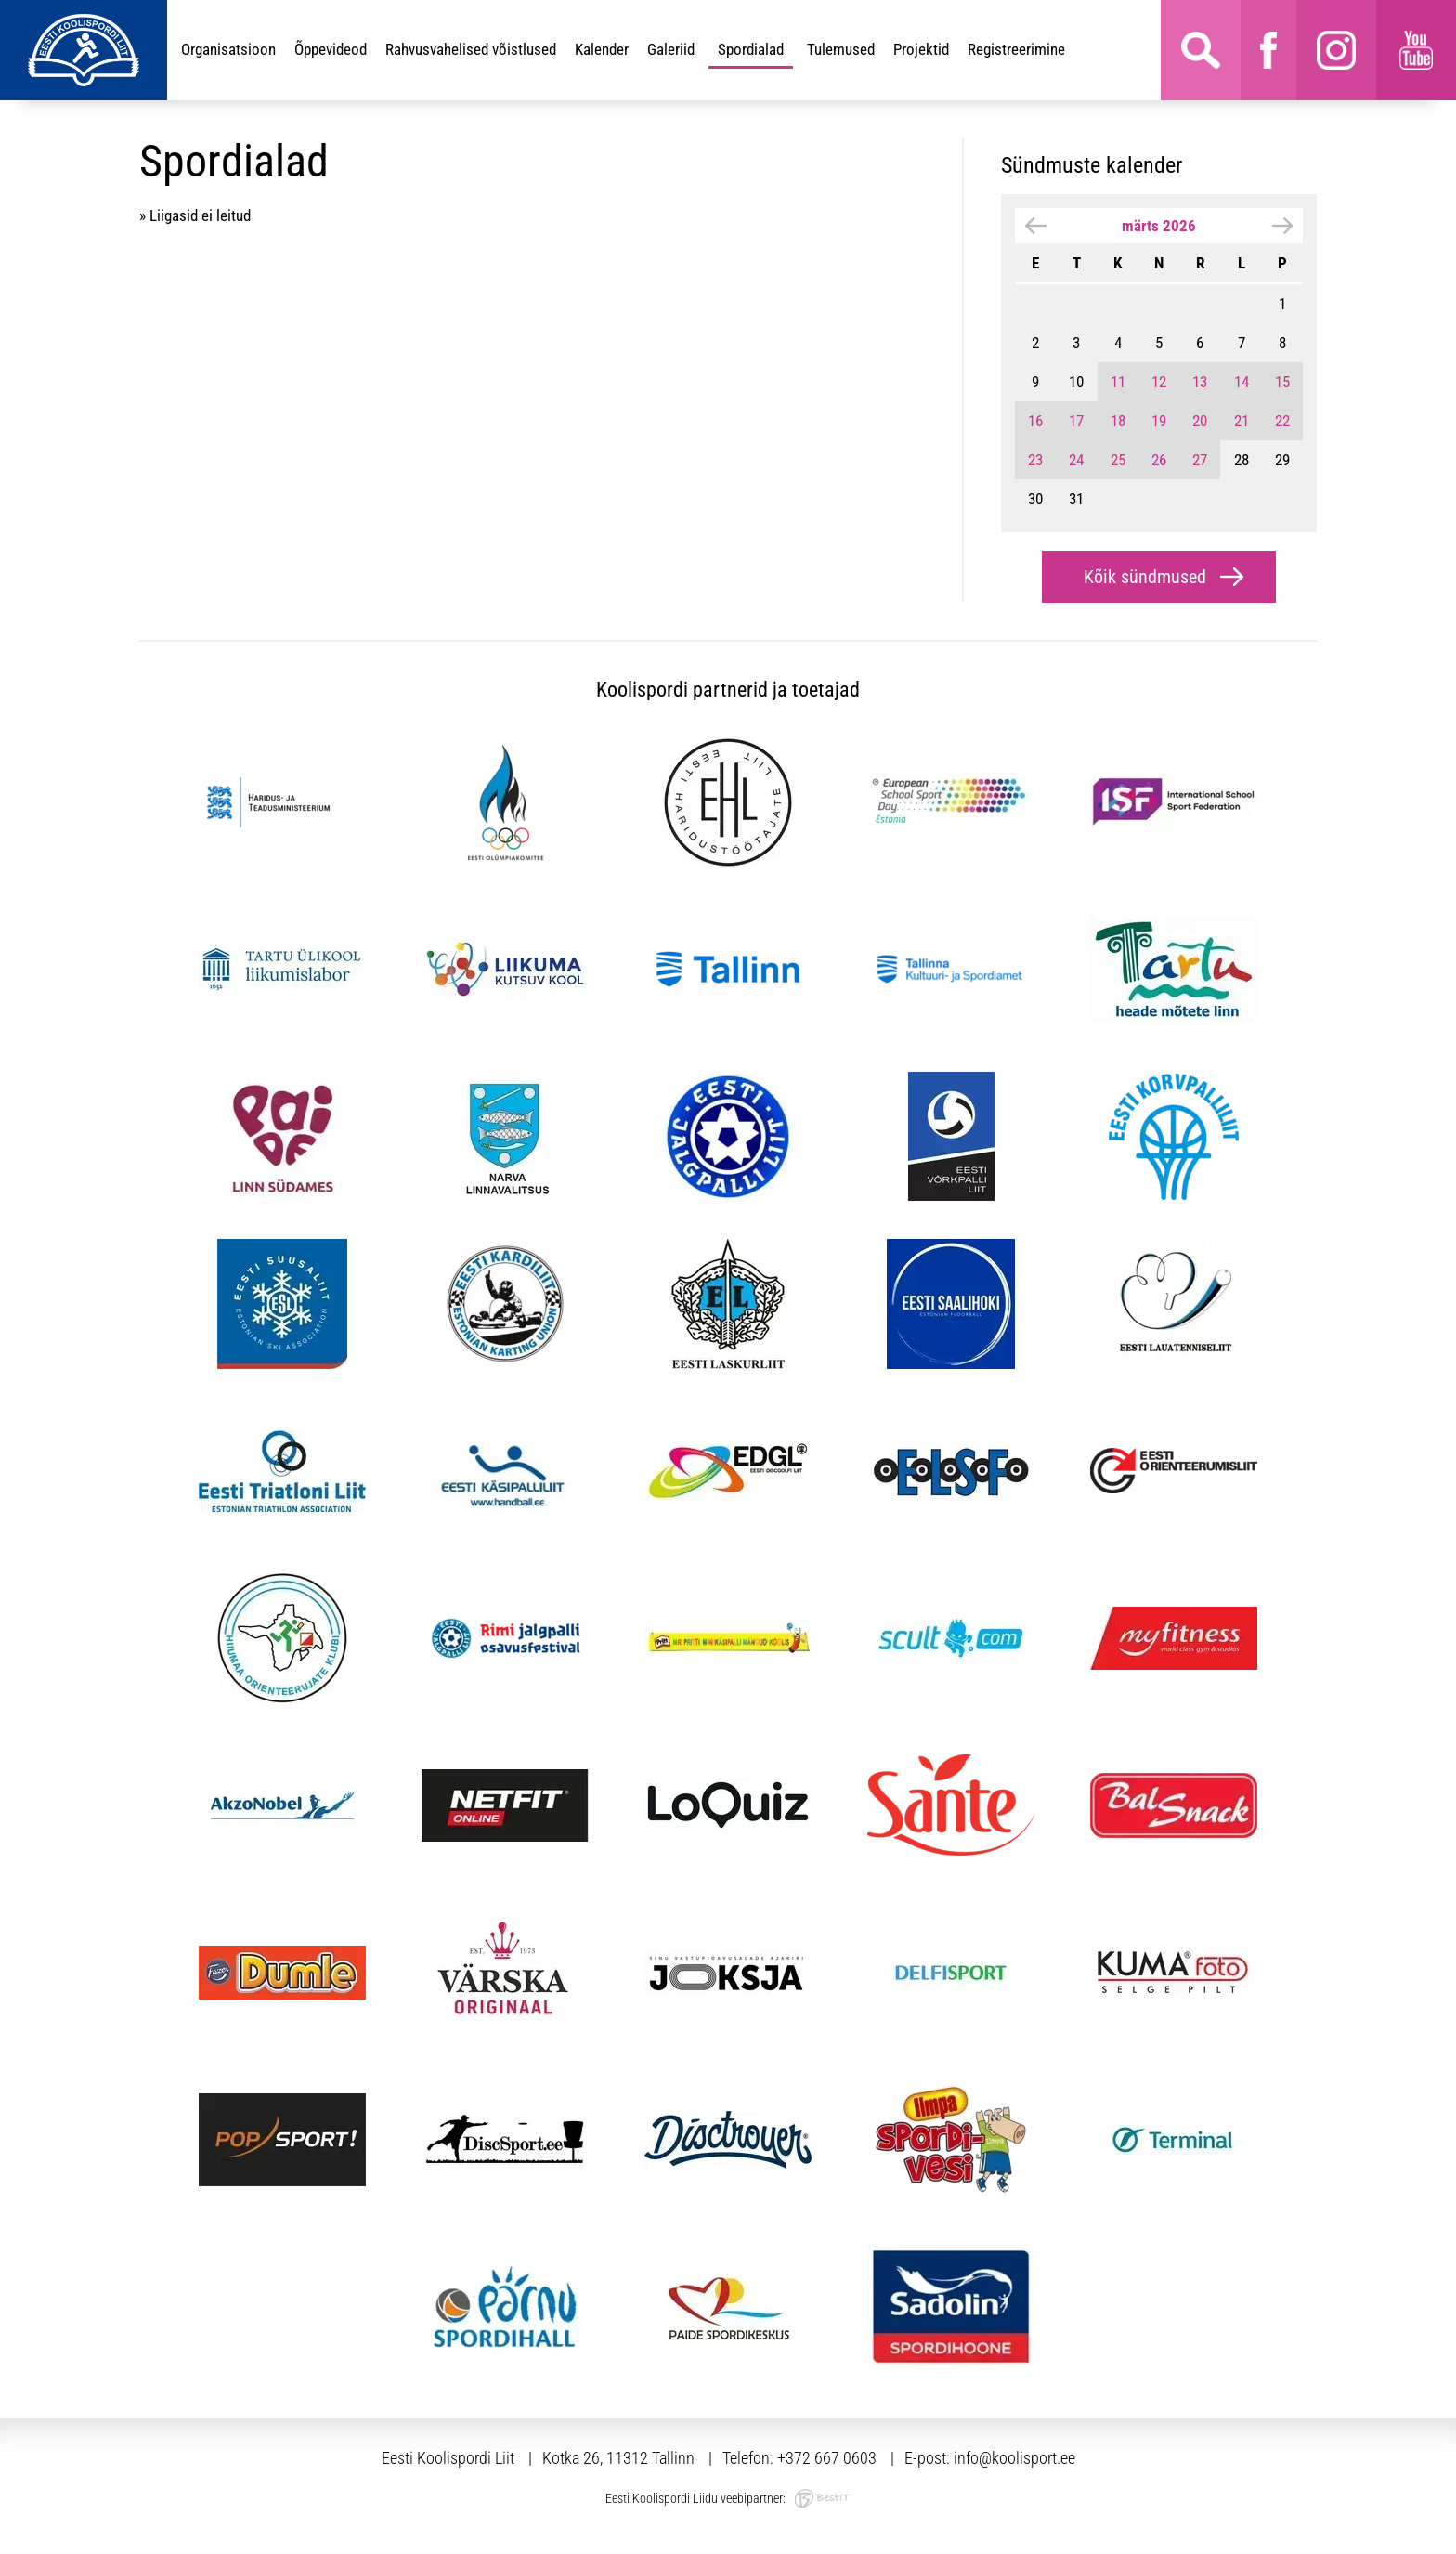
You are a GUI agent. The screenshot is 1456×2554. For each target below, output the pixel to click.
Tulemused (841, 49)
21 (1241, 420)
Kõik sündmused (1145, 577)
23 (1035, 459)
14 (1241, 381)
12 (1158, 381)
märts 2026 (1159, 225)
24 (1076, 459)
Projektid (921, 49)
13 (1199, 381)
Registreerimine (1016, 49)
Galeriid (671, 49)
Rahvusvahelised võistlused (470, 49)
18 (1118, 420)
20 (1199, 420)
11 (1118, 381)
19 (1158, 420)
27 (1199, 459)
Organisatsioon (228, 49)
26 (1158, 459)
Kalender (602, 49)
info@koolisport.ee (1014, 2458)
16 (1035, 420)
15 (1282, 381)
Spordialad (751, 49)
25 (1118, 459)
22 (1282, 420)
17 (1076, 420)
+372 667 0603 (827, 2458)
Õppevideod (330, 49)
